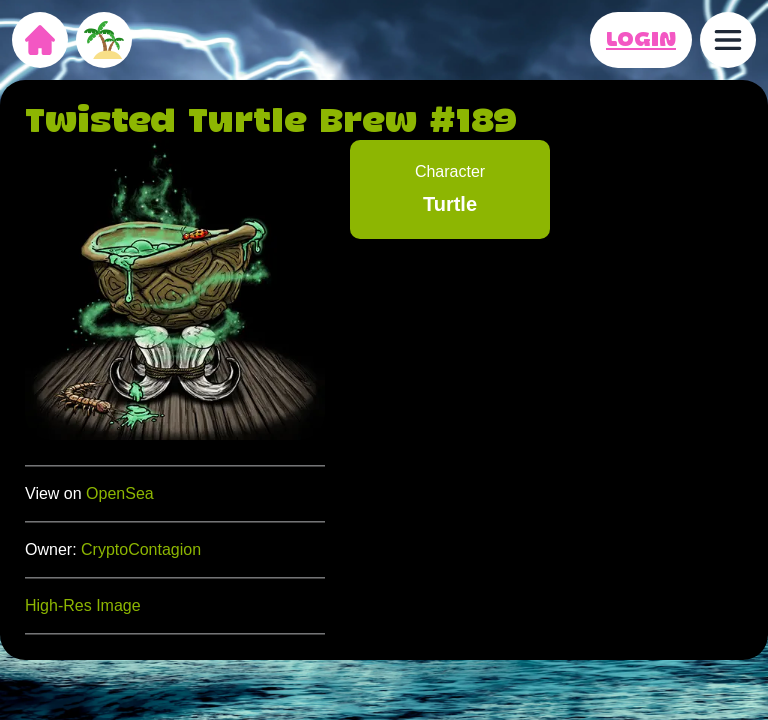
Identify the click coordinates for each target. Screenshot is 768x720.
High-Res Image (83, 605)
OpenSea (120, 493)
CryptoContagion (141, 549)
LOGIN (641, 40)
